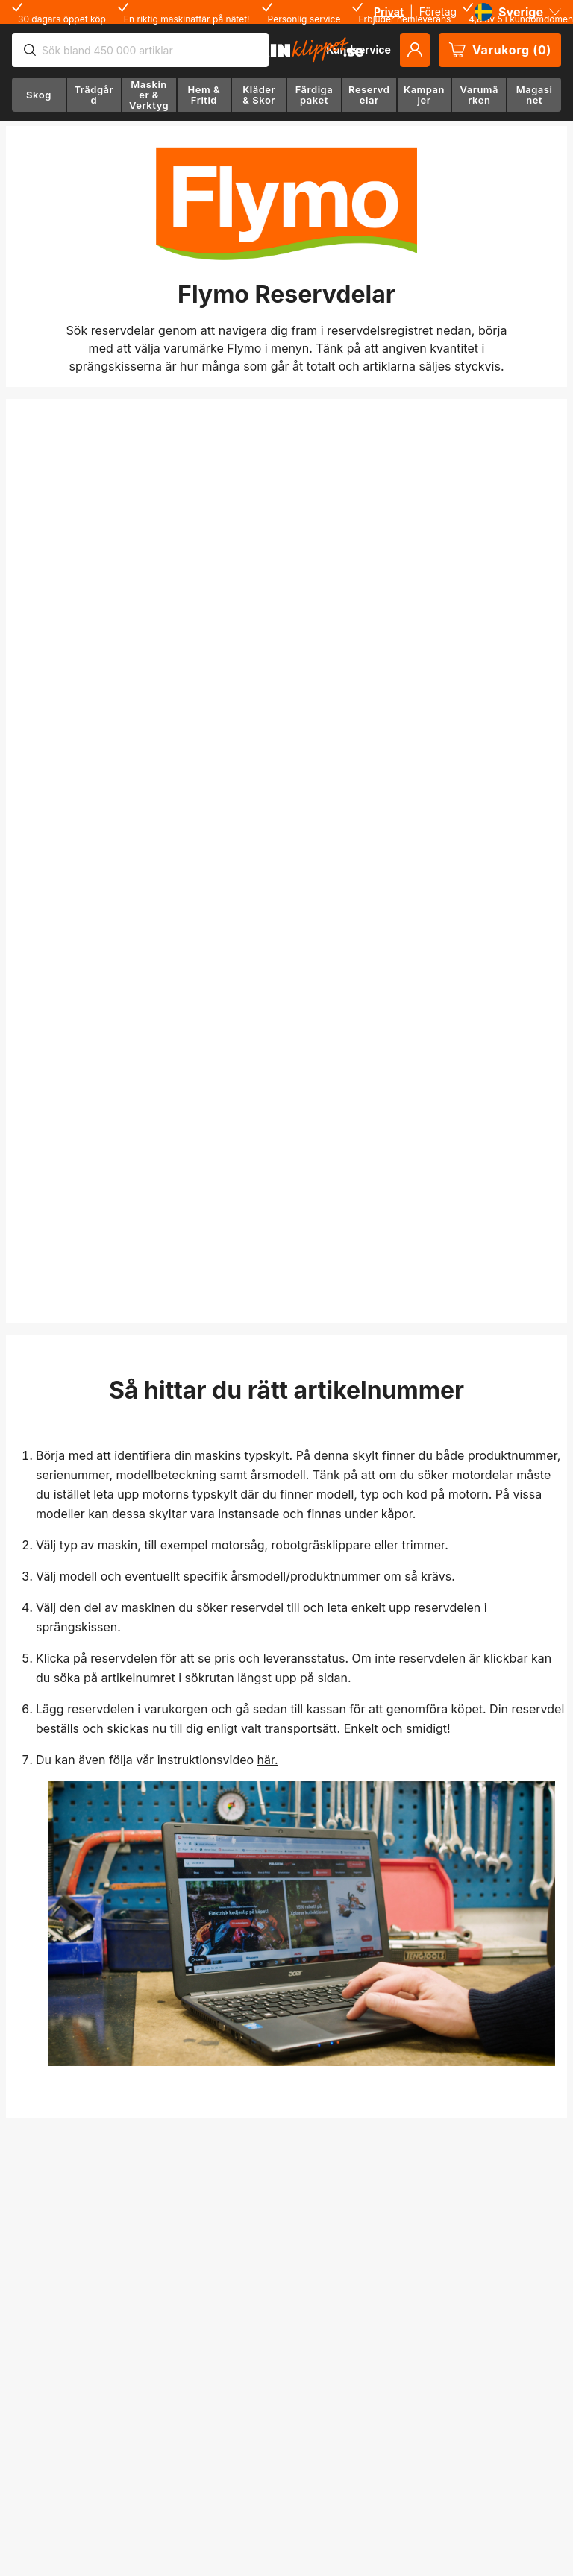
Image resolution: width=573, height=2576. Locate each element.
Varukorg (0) (499, 49)
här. (267, 1759)
